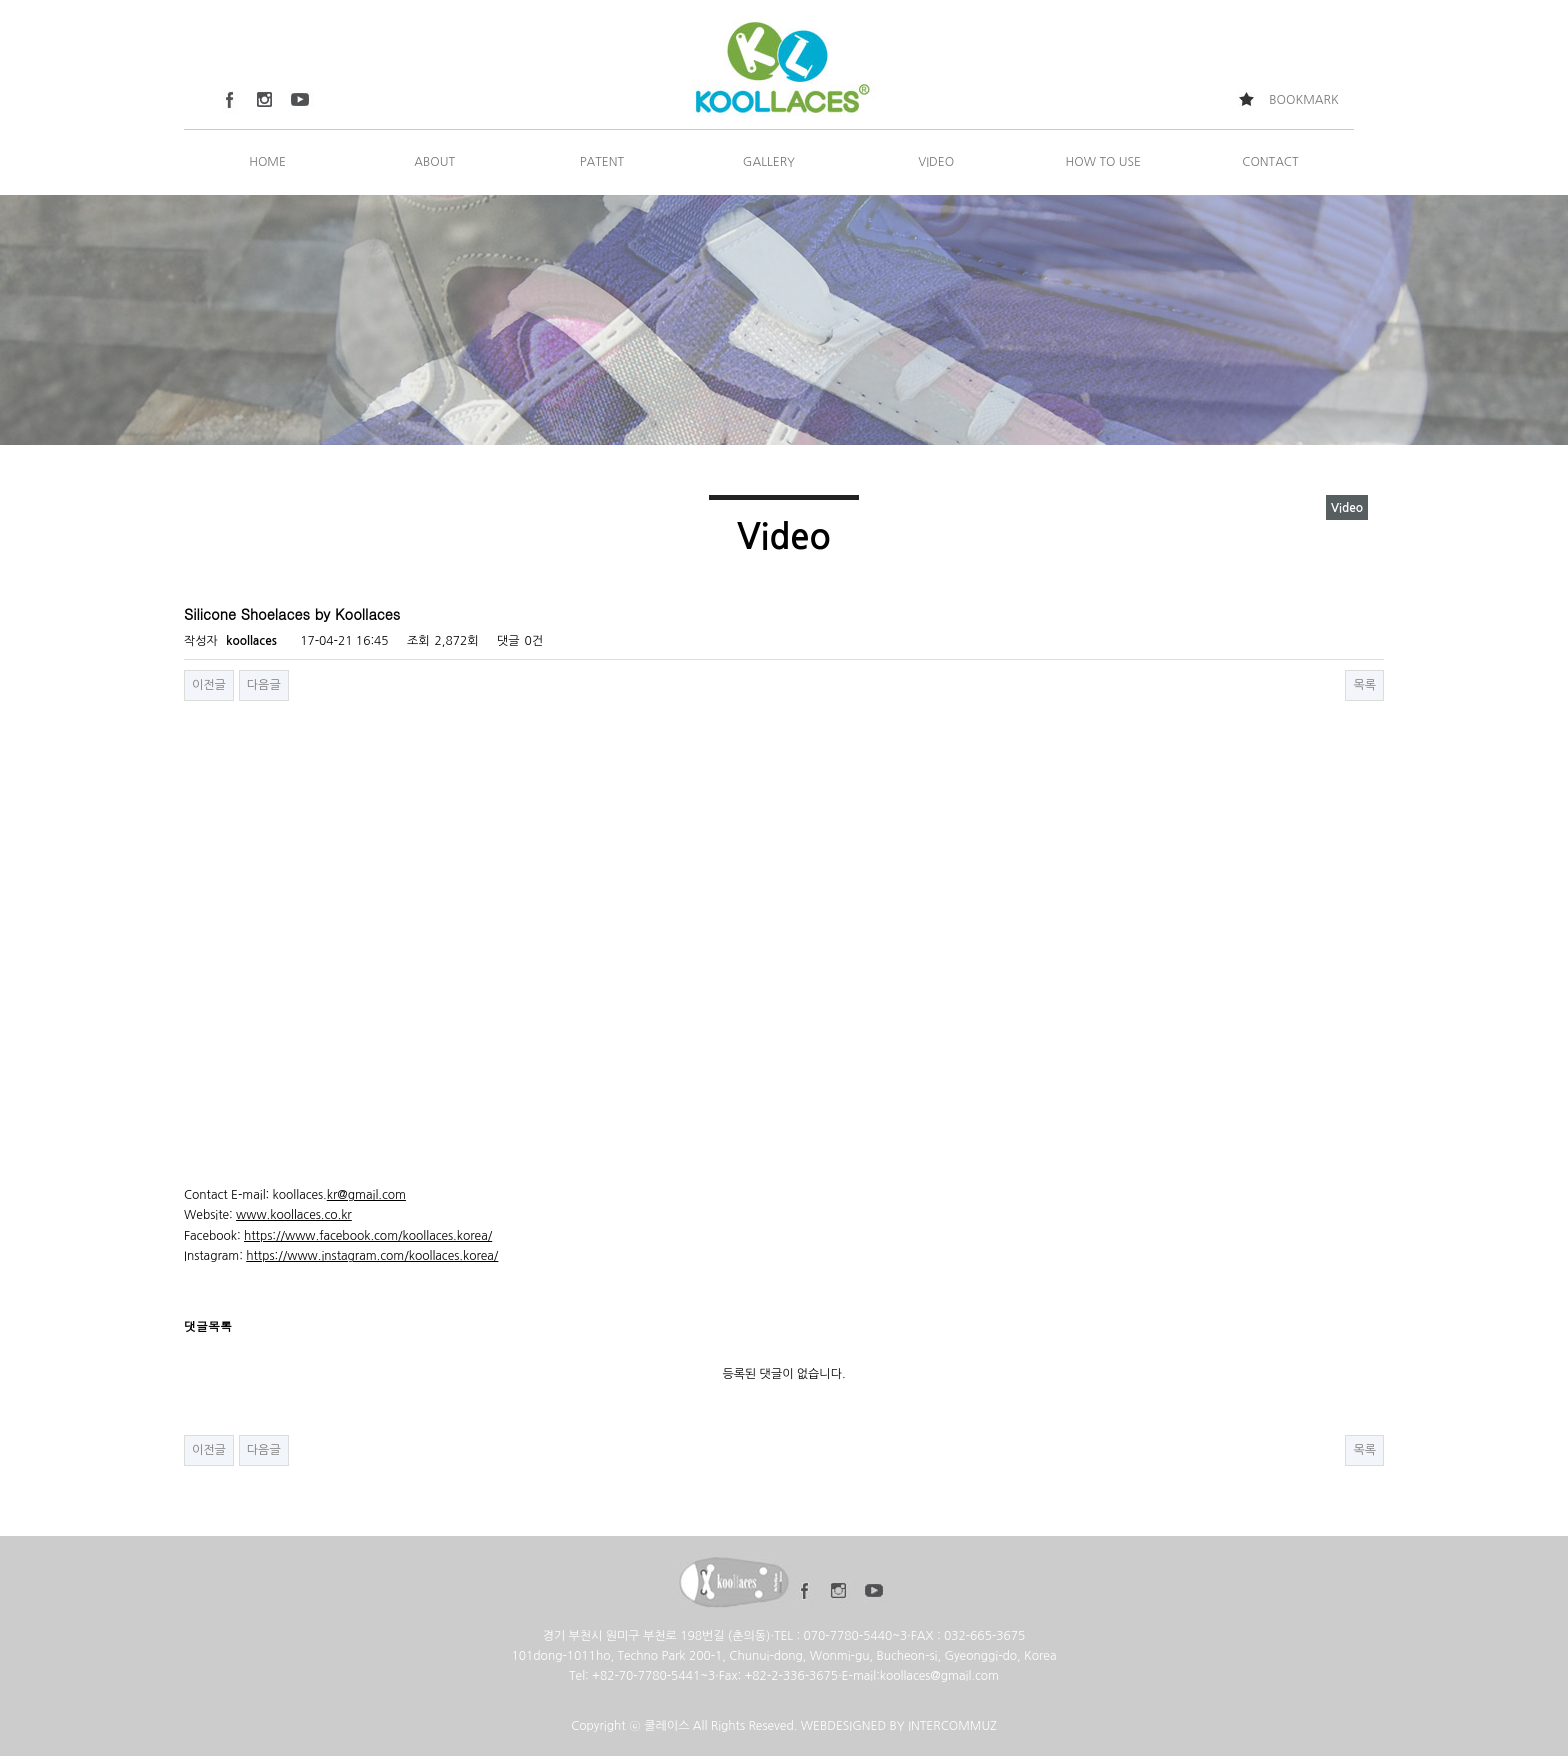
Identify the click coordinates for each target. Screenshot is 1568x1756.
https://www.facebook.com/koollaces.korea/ (368, 1236)
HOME (267, 162)
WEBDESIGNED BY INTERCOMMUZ (899, 1726)
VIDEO (936, 162)
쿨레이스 (666, 1726)
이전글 (209, 685)
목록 (1364, 685)
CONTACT (1270, 162)
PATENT (602, 162)
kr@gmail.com (366, 1195)
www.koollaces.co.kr (294, 1215)
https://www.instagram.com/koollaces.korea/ (372, 1256)
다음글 (264, 685)
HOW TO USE (1103, 162)
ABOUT (434, 162)
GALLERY (769, 162)
